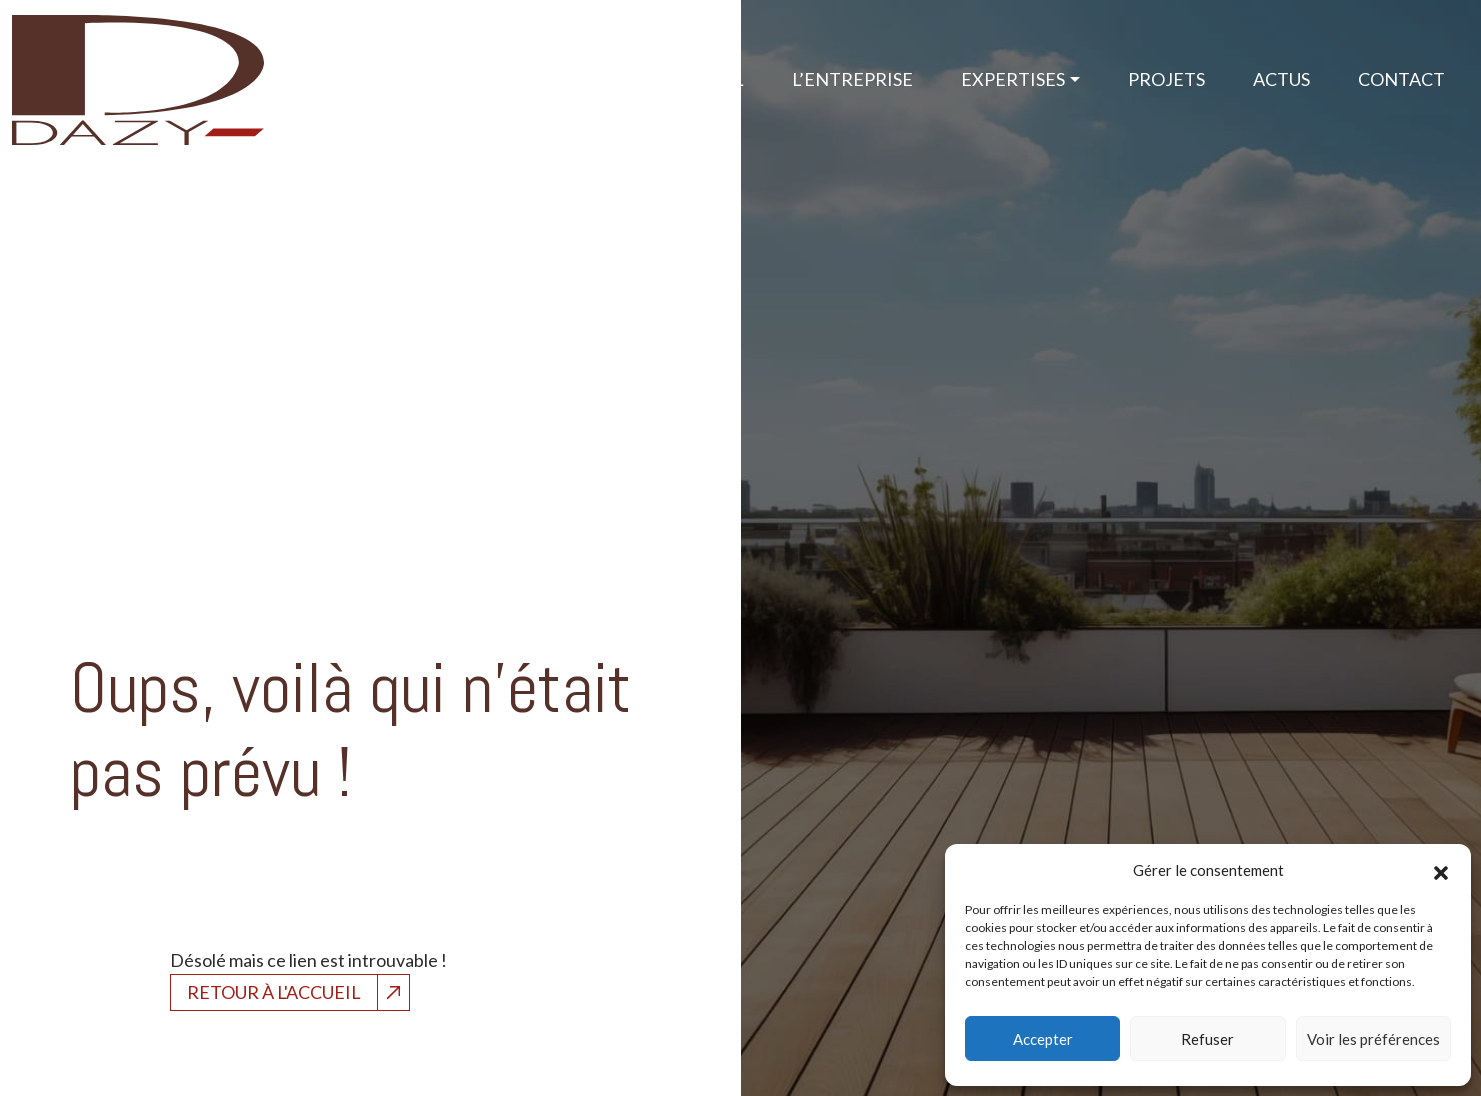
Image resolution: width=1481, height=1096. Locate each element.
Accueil (706, 79)
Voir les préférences (1373, 1039)
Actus (1281, 79)
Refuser (1207, 1039)
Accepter (1043, 1039)
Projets (1166, 79)
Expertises (1013, 79)
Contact (1401, 79)
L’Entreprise (852, 79)
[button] (1441, 870)
